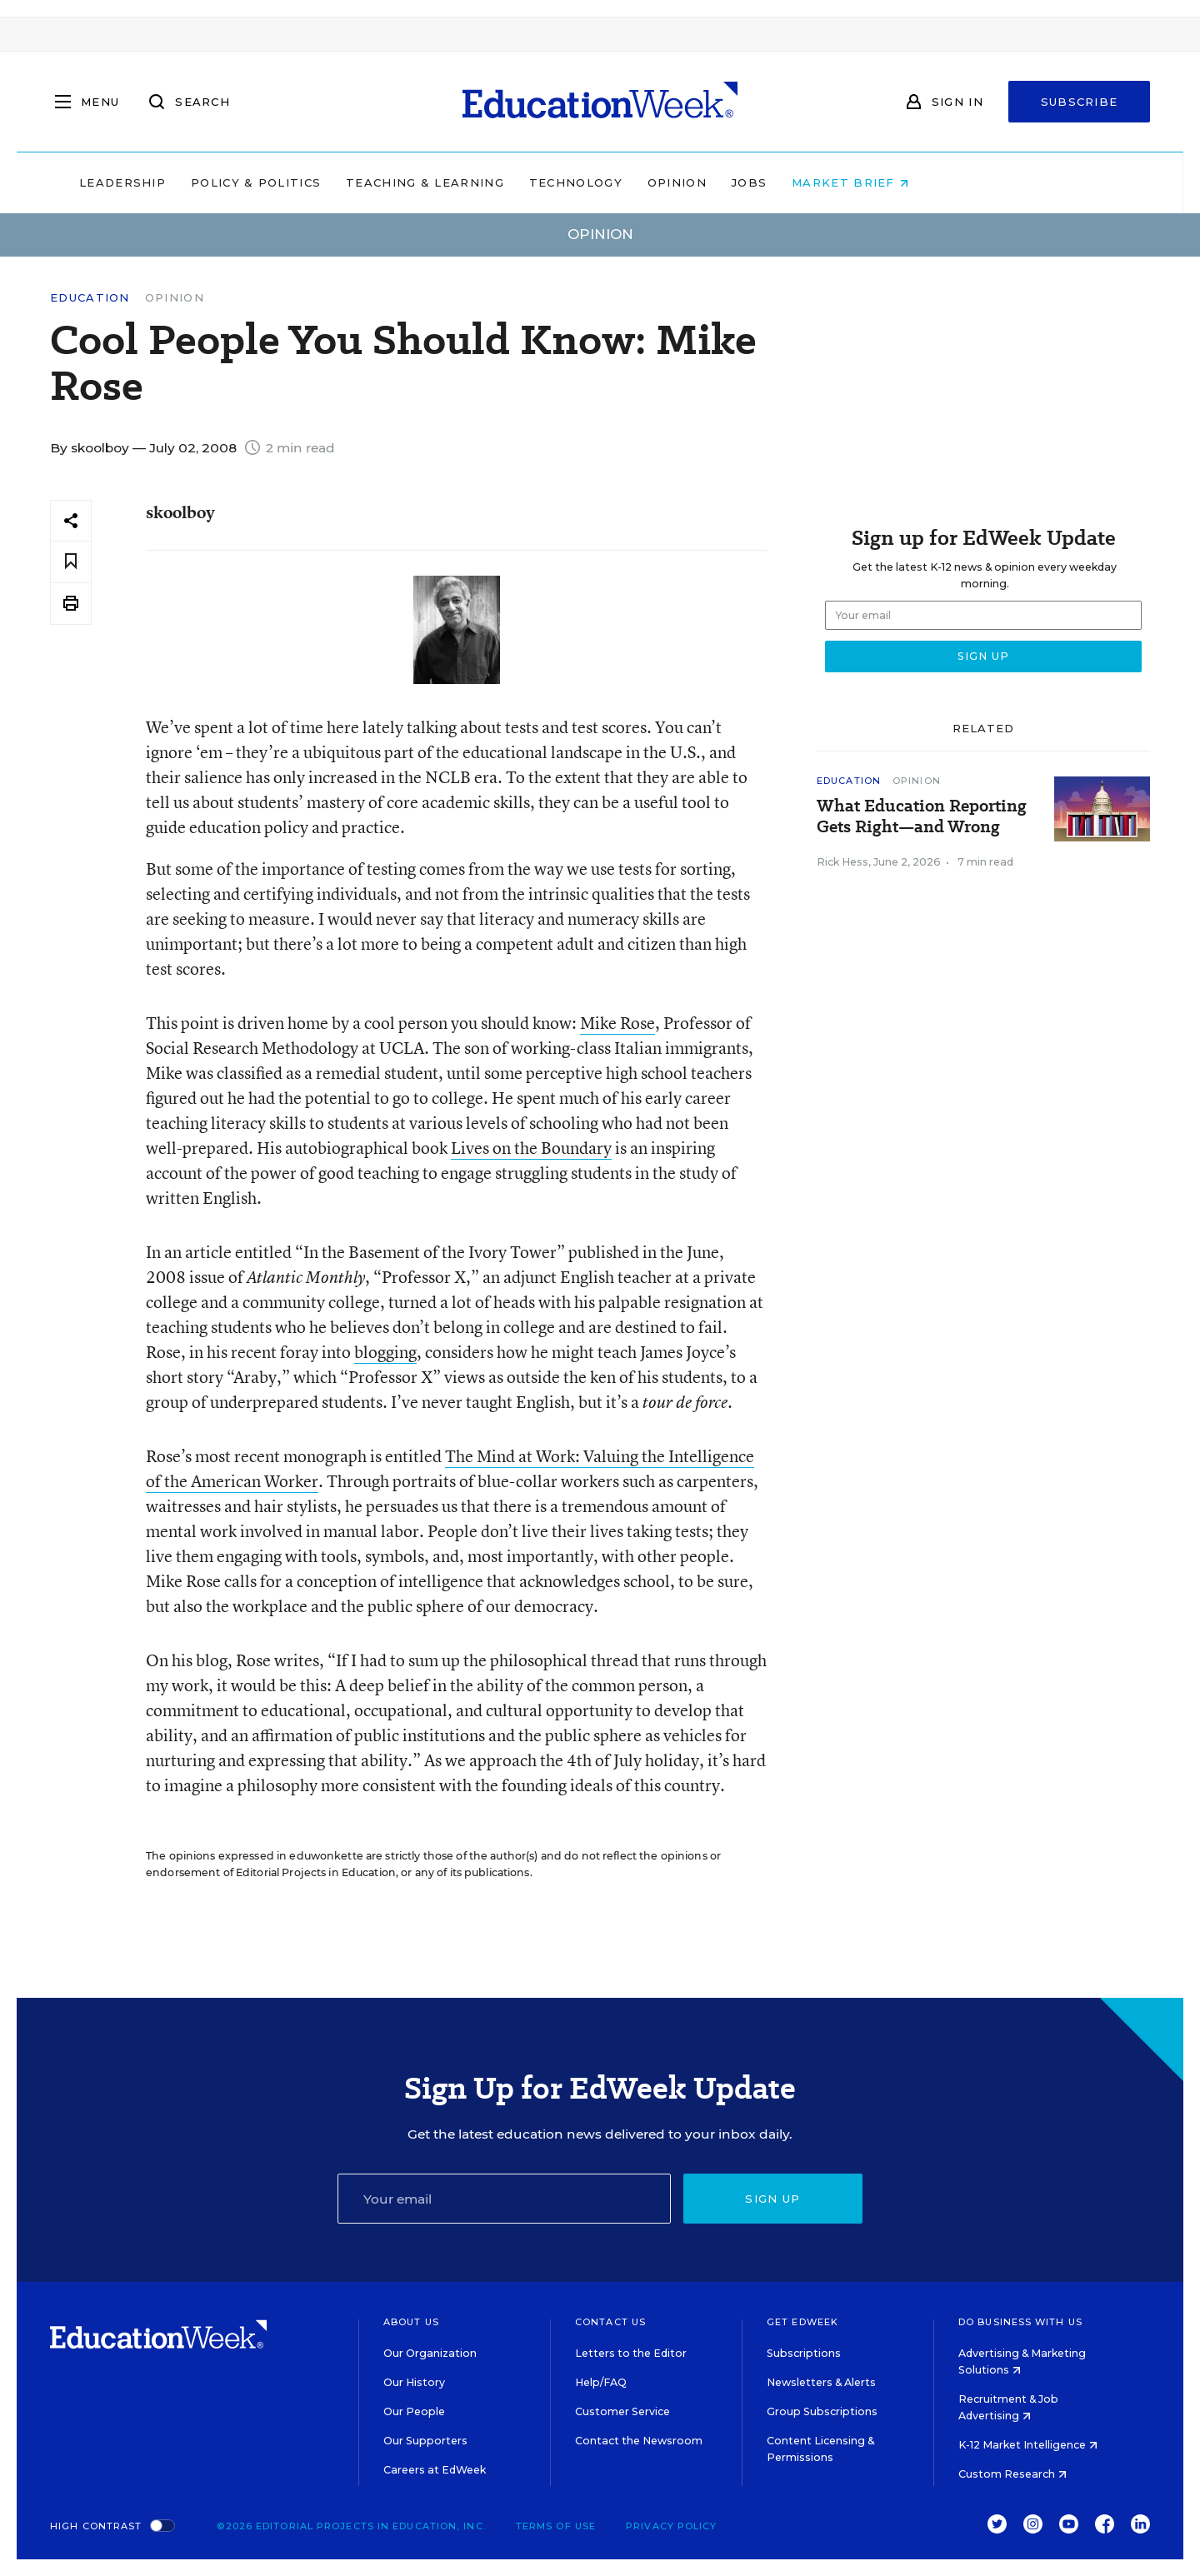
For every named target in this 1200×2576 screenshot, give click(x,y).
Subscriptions (804, 2353)
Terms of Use (556, 2526)
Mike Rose (617, 1022)
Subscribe (1079, 101)
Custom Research (1012, 2474)
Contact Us (610, 2322)
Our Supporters (425, 2440)
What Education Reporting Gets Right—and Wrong (922, 816)
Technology (681, 182)
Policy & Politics (362, 182)
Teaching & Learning (531, 182)
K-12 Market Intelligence (1028, 2445)
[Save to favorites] (71, 562)
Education (90, 298)
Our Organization (430, 2353)
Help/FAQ (601, 2382)
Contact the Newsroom (638, 2440)
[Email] (504, 2199)
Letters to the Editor (631, 2353)
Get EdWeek (802, 2322)
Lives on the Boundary (531, 1147)
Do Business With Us (1020, 2322)
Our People (414, 2411)
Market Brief (956, 182)
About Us (411, 2322)
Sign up (772, 2198)
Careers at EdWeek (434, 2470)
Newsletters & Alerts (821, 2382)
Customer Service (622, 2411)
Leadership (228, 182)
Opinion (782, 182)
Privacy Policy (671, 2526)
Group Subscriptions (822, 2411)
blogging (385, 1351)
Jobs (855, 182)
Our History (414, 2382)
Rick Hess (842, 862)
